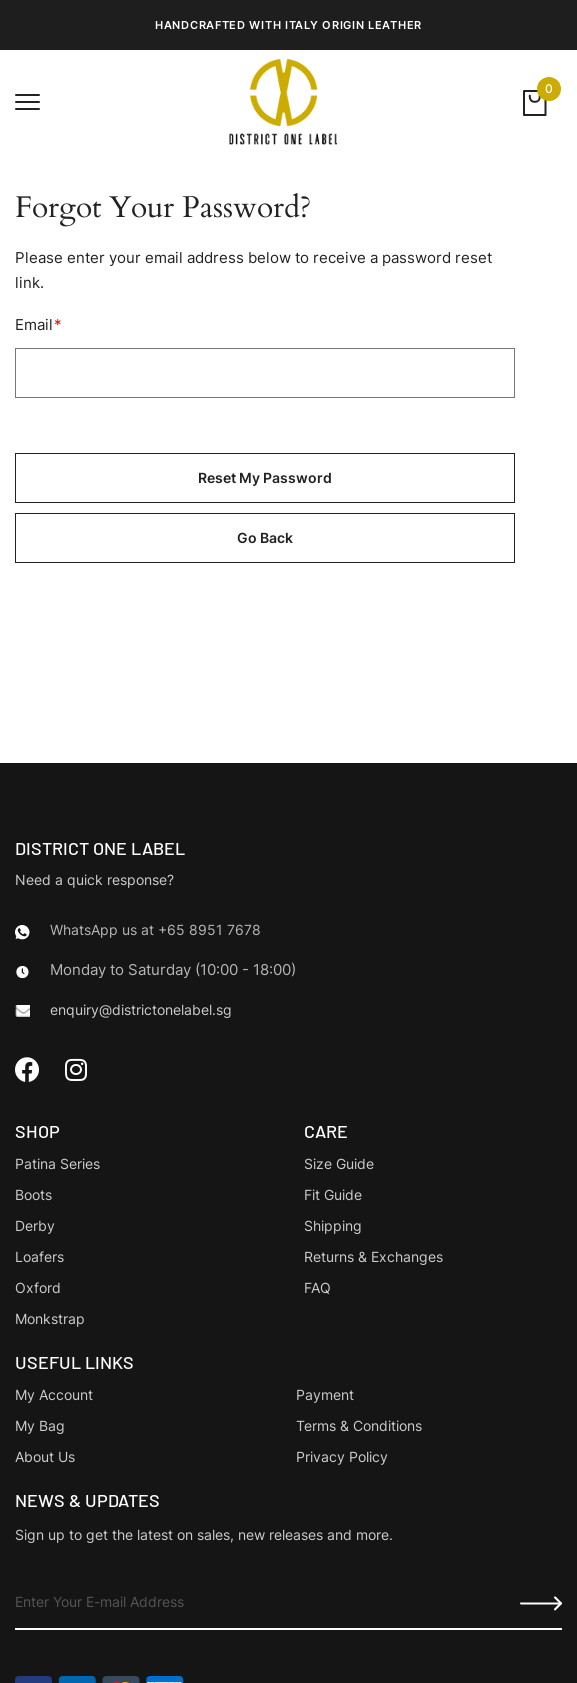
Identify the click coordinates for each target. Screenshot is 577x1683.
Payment (325, 1394)
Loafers (39, 1256)
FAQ (317, 1287)
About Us (45, 1456)
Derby (35, 1225)
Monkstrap (50, 1318)
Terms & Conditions (359, 1425)
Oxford (38, 1287)
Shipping (333, 1225)
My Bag (40, 1425)
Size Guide (339, 1163)
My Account (54, 1394)
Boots (33, 1194)
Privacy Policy (342, 1456)
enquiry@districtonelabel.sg (141, 1009)
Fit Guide (333, 1194)
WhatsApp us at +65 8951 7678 (155, 929)
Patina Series (57, 1163)
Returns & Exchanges (373, 1256)
